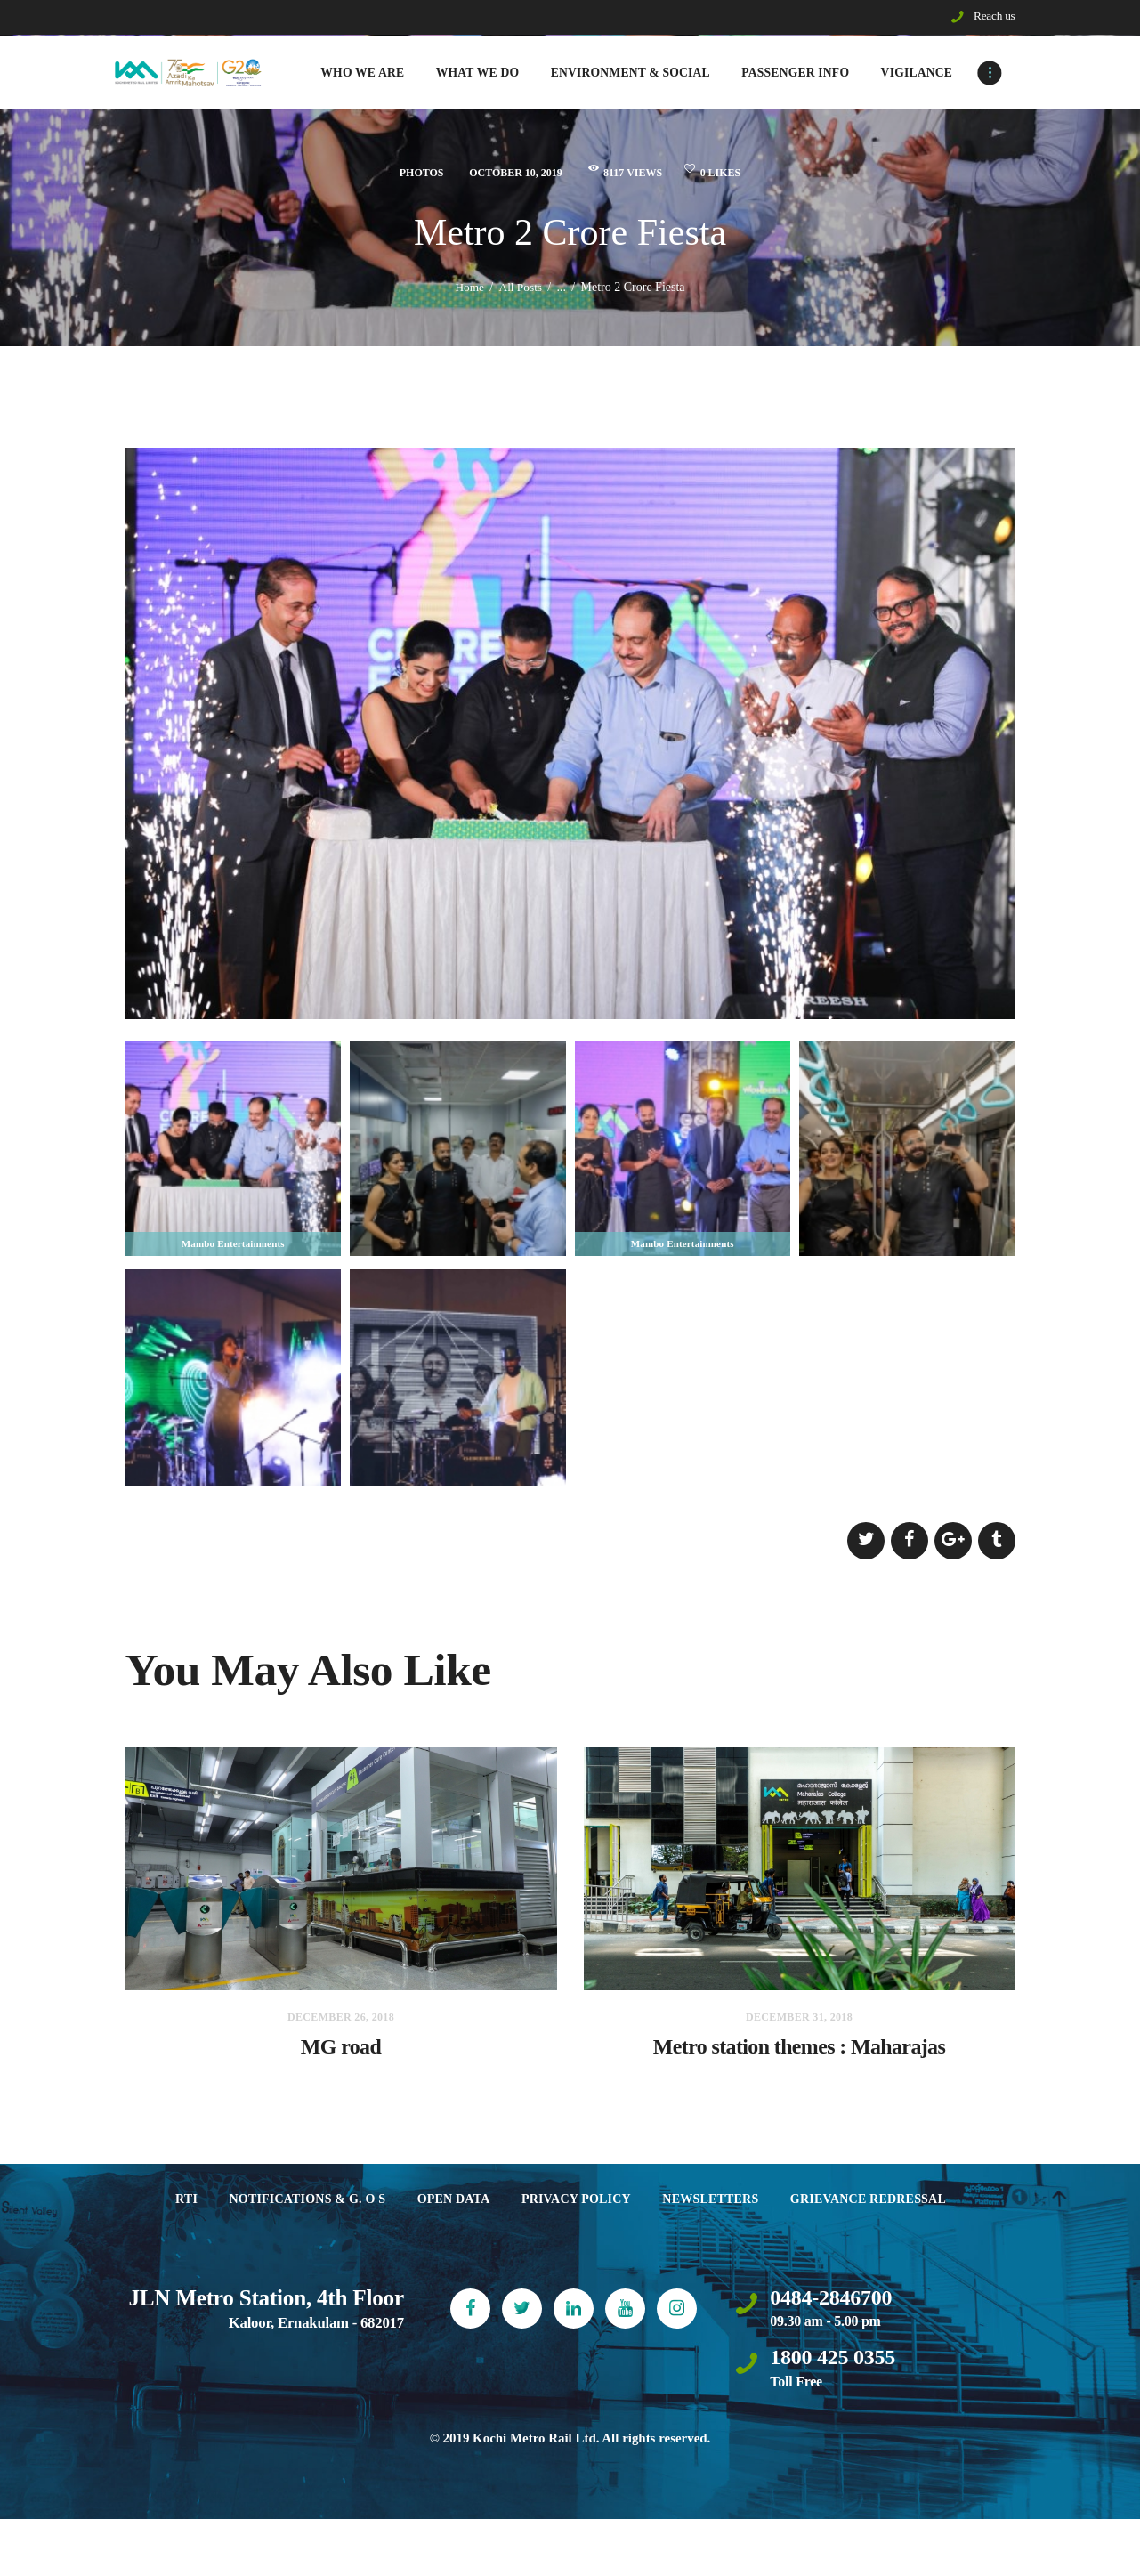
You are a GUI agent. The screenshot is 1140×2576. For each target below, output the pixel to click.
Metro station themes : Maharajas (799, 2057)
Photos (401, 175)
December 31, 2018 (799, 2021)
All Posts (521, 290)
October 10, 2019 (506, 175)
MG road (340, 2057)
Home (468, 290)
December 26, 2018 (341, 2021)
